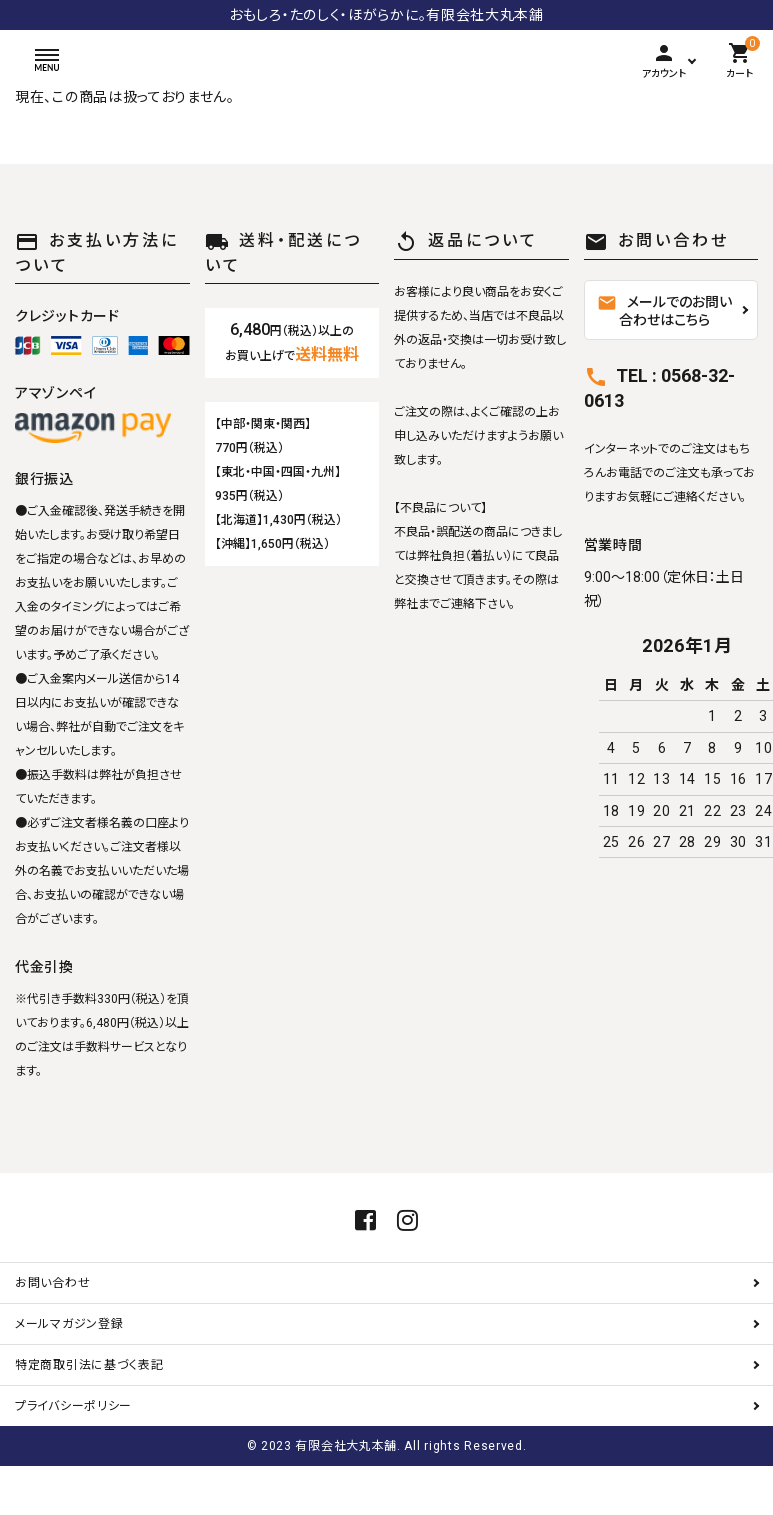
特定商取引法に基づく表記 (89, 1414)
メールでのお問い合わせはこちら (664, 310)
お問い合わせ (52, 1332)
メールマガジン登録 (69, 1373)
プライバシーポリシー (73, 1455)
